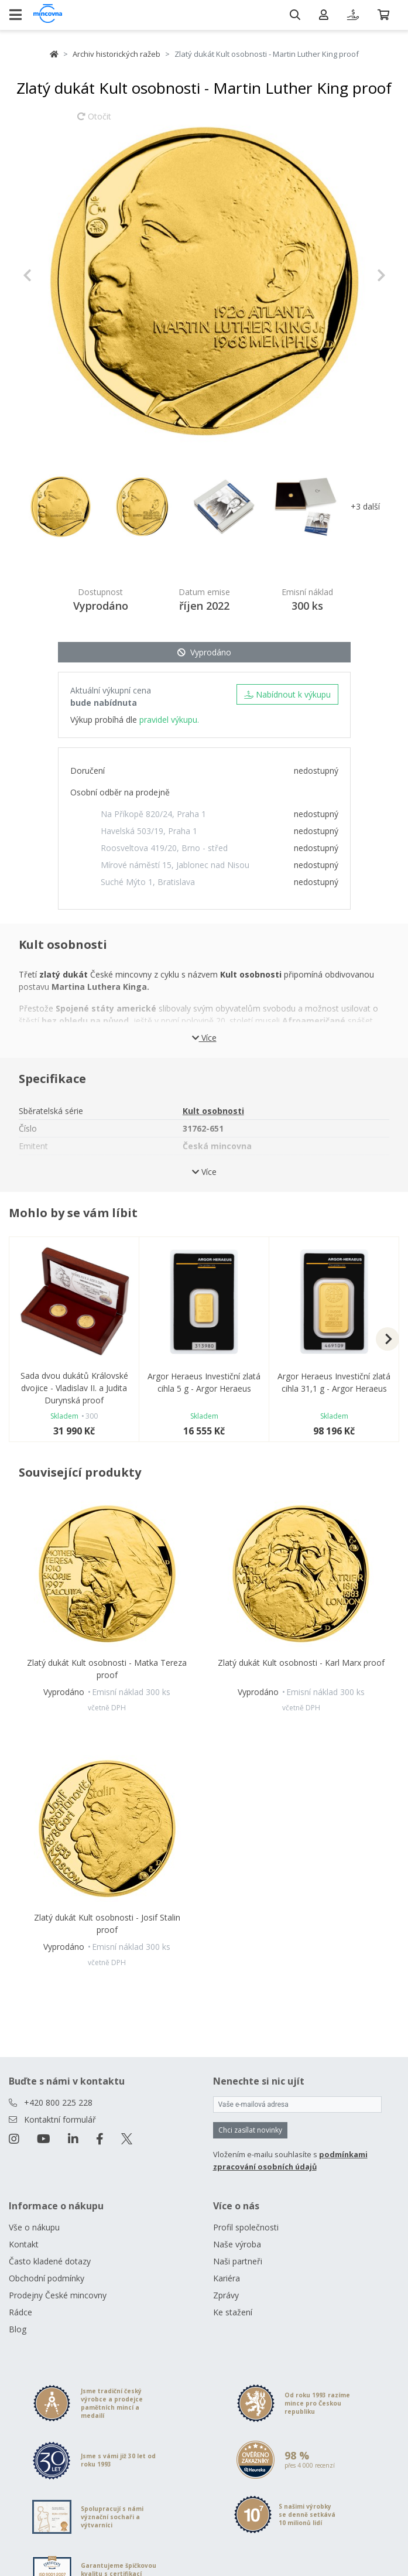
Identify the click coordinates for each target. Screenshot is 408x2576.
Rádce (20, 2312)
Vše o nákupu (34, 2227)
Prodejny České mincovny (58, 2295)
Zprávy (226, 2295)
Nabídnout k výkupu (287, 694)
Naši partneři (237, 2261)
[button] (50, 275)
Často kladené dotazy (50, 2261)
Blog (17, 2329)
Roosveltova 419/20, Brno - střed (164, 847)
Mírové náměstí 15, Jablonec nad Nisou (175, 864)
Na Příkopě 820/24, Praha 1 (153, 813)
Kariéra (226, 2278)
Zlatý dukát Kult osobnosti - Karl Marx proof (301, 1662)
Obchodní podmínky (46, 2278)
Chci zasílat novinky (250, 2130)
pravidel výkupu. (169, 719)
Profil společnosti (246, 2227)
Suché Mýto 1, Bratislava (148, 881)
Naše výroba (237, 2244)
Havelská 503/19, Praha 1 (149, 830)
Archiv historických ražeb (116, 54)
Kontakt (24, 2244)
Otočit (94, 121)
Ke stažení (232, 2312)
